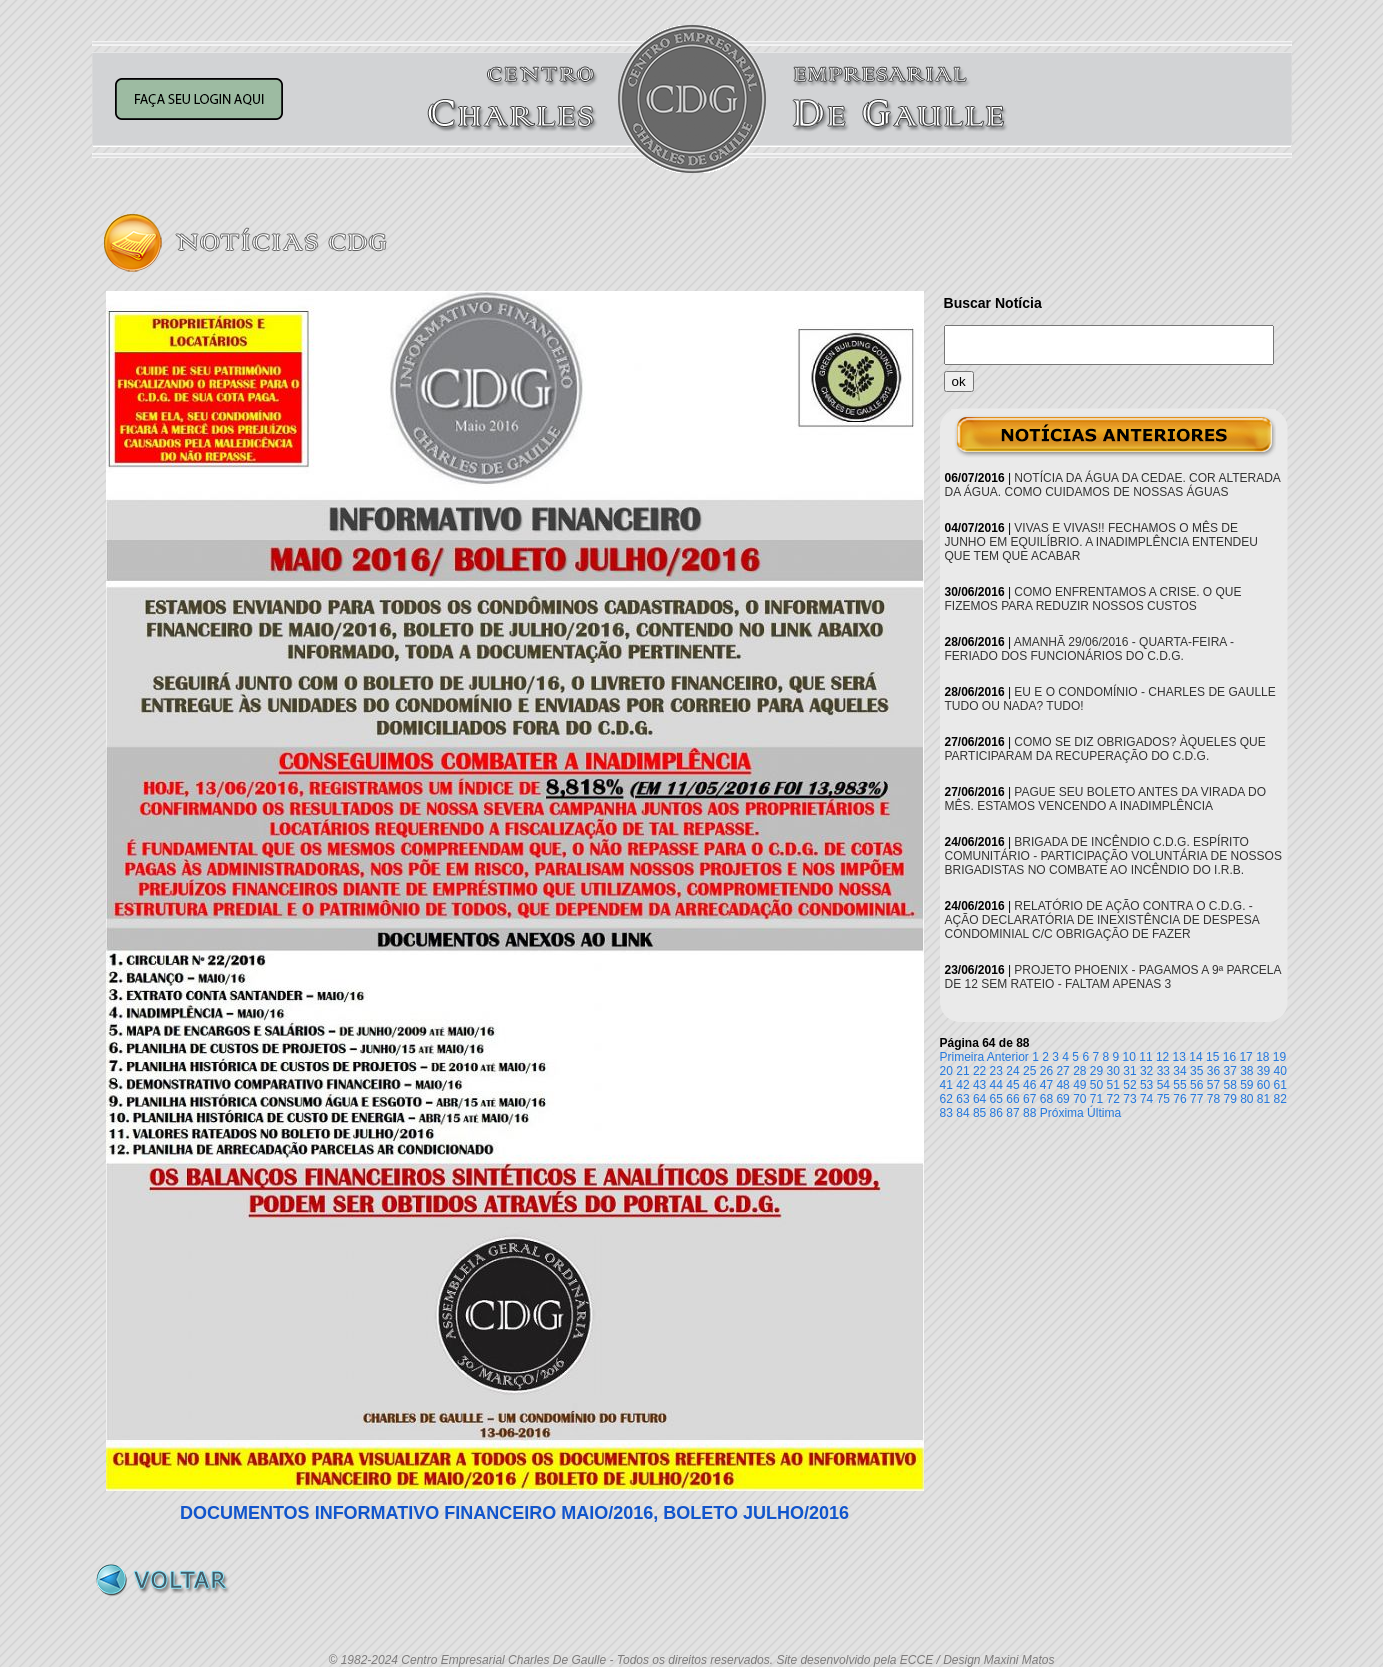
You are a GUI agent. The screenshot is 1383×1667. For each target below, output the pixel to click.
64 (979, 1099)
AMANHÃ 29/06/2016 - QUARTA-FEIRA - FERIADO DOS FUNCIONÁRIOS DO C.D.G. (1089, 649)
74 (1146, 1099)
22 (979, 1071)
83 (946, 1113)
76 (1179, 1099)
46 (1029, 1085)
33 (1163, 1071)
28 (1079, 1071)
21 (962, 1071)
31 (1129, 1071)
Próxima (1062, 1113)
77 (1196, 1099)
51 (1113, 1085)
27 (1062, 1071)
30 (1113, 1071)
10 (1129, 1057)
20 (946, 1071)
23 (996, 1071)
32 (1146, 1071)
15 (1212, 1057)
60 (1263, 1085)
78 (1213, 1099)
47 (1046, 1085)
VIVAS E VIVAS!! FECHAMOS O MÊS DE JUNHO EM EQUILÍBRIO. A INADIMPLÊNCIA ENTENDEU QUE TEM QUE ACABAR (1101, 542)
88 (1029, 1113)
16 (1229, 1057)
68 (1046, 1099)
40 (1280, 1071)
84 (962, 1113)
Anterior (1008, 1057)
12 (1162, 1057)
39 (1263, 1071)
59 (1246, 1085)
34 (1179, 1071)
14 (1195, 1057)
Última (1104, 1113)
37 (1229, 1071)
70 (1079, 1099)
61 (1280, 1085)
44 (996, 1085)
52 (1129, 1085)
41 (946, 1085)
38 (1246, 1071)
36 (1213, 1071)
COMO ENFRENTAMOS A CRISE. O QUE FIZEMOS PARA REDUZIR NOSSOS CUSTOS (1093, 599)
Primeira (962, 1057)
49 (1079, 1085)
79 (1229, 1099)
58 (1229, 1085)
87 (1012, 1113)
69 (1062, 1099)
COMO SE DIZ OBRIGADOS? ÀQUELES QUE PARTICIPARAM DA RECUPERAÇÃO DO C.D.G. (1105, 749)
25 (1029, 1071)
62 (946, 1099)
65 (996, 1099)
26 (1046, 1071)
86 (996, 1113)
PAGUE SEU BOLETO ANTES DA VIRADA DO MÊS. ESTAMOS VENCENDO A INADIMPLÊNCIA (1106, 799)
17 (1245, 1057)
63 (962, 1099)
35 (1196, 1071)
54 (1163, 1085)
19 (1279, 1057)
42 (962, 1085)
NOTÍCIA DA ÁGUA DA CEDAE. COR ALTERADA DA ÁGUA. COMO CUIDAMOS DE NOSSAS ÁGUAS (1113, 485)
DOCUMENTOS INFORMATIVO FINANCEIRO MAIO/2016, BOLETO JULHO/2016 (514, 1513)
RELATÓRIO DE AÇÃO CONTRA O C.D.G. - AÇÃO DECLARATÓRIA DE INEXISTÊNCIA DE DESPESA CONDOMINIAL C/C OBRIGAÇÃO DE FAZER (1102, 920)
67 (1029, 1099)
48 (1062, 1085)
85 (979, 1113)
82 (1280, 1099)
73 (1129, 1099)
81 (1263, 1099)
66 (1012, 1099)
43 (979, 1085)
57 (1213, 1085)
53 (1146, 1085)
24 (1012, 1071)
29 (1096, 1071)
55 (1179, 1085)
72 (1113, 1099)
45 (1012, 1085)
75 (1163, 1099)
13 (1179, 1057)
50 (1096, 1085)
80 (1246, 1099)
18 (1262, 1057)
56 (1196, 1085)
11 (1145, 1057)
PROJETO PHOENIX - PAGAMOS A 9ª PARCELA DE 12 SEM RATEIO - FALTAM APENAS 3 (1113, 977)
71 (1096, 1099)
